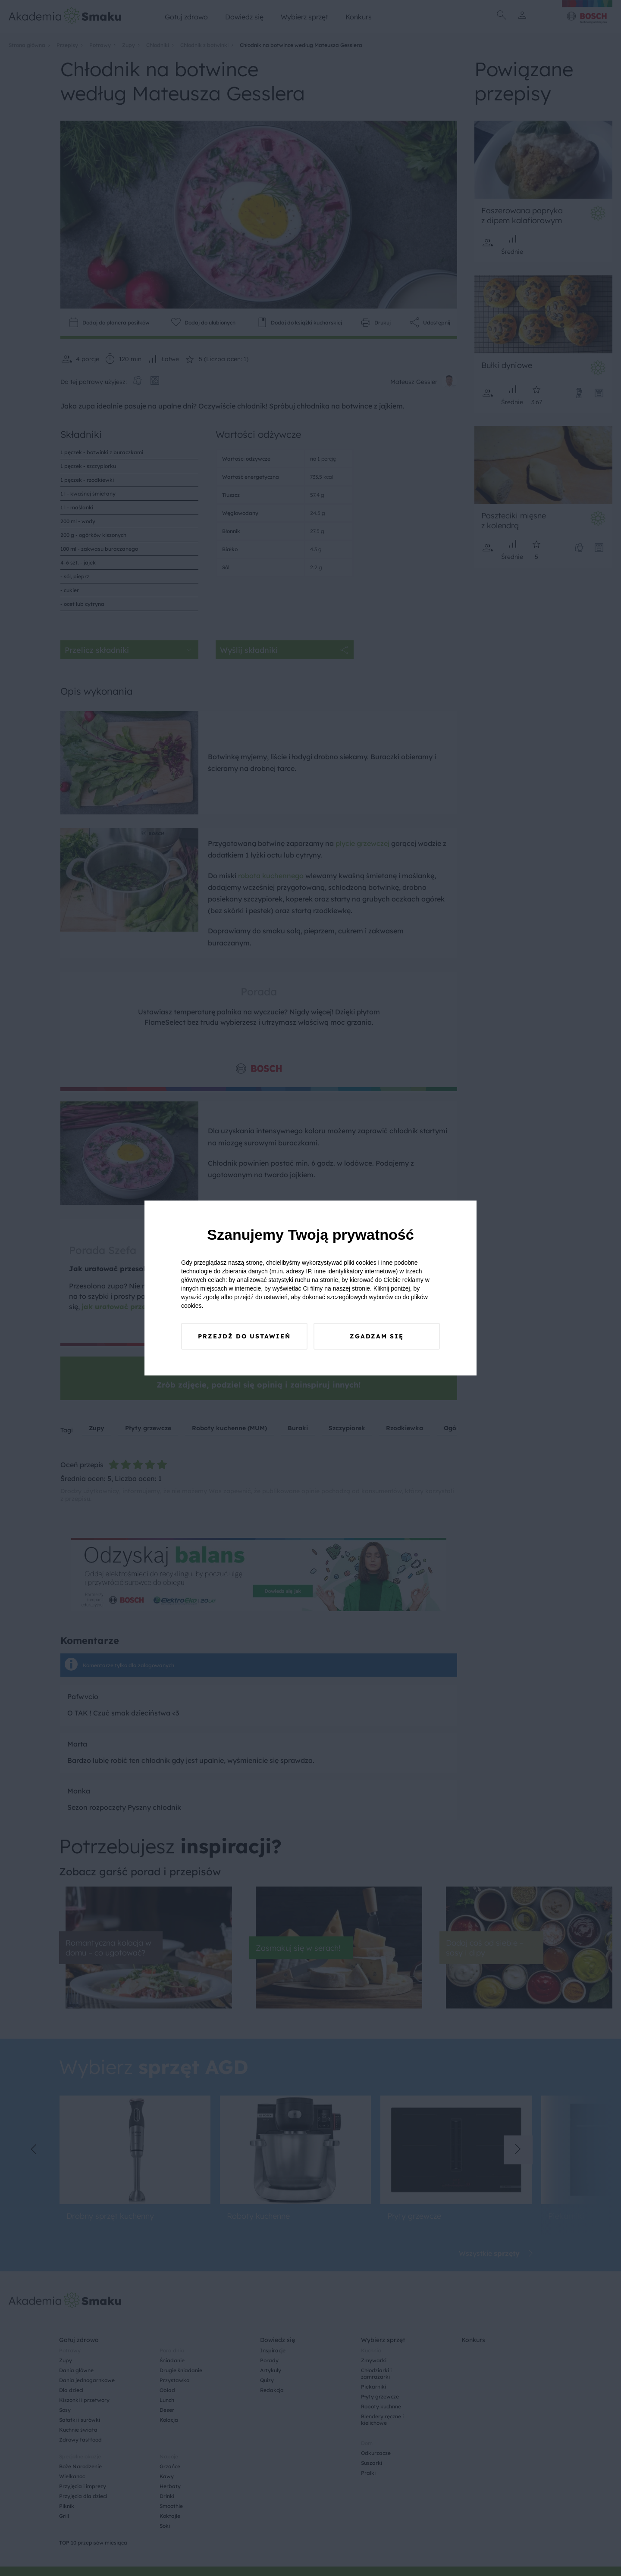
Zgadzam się (377, 1336)
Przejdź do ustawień (244, 1336)
